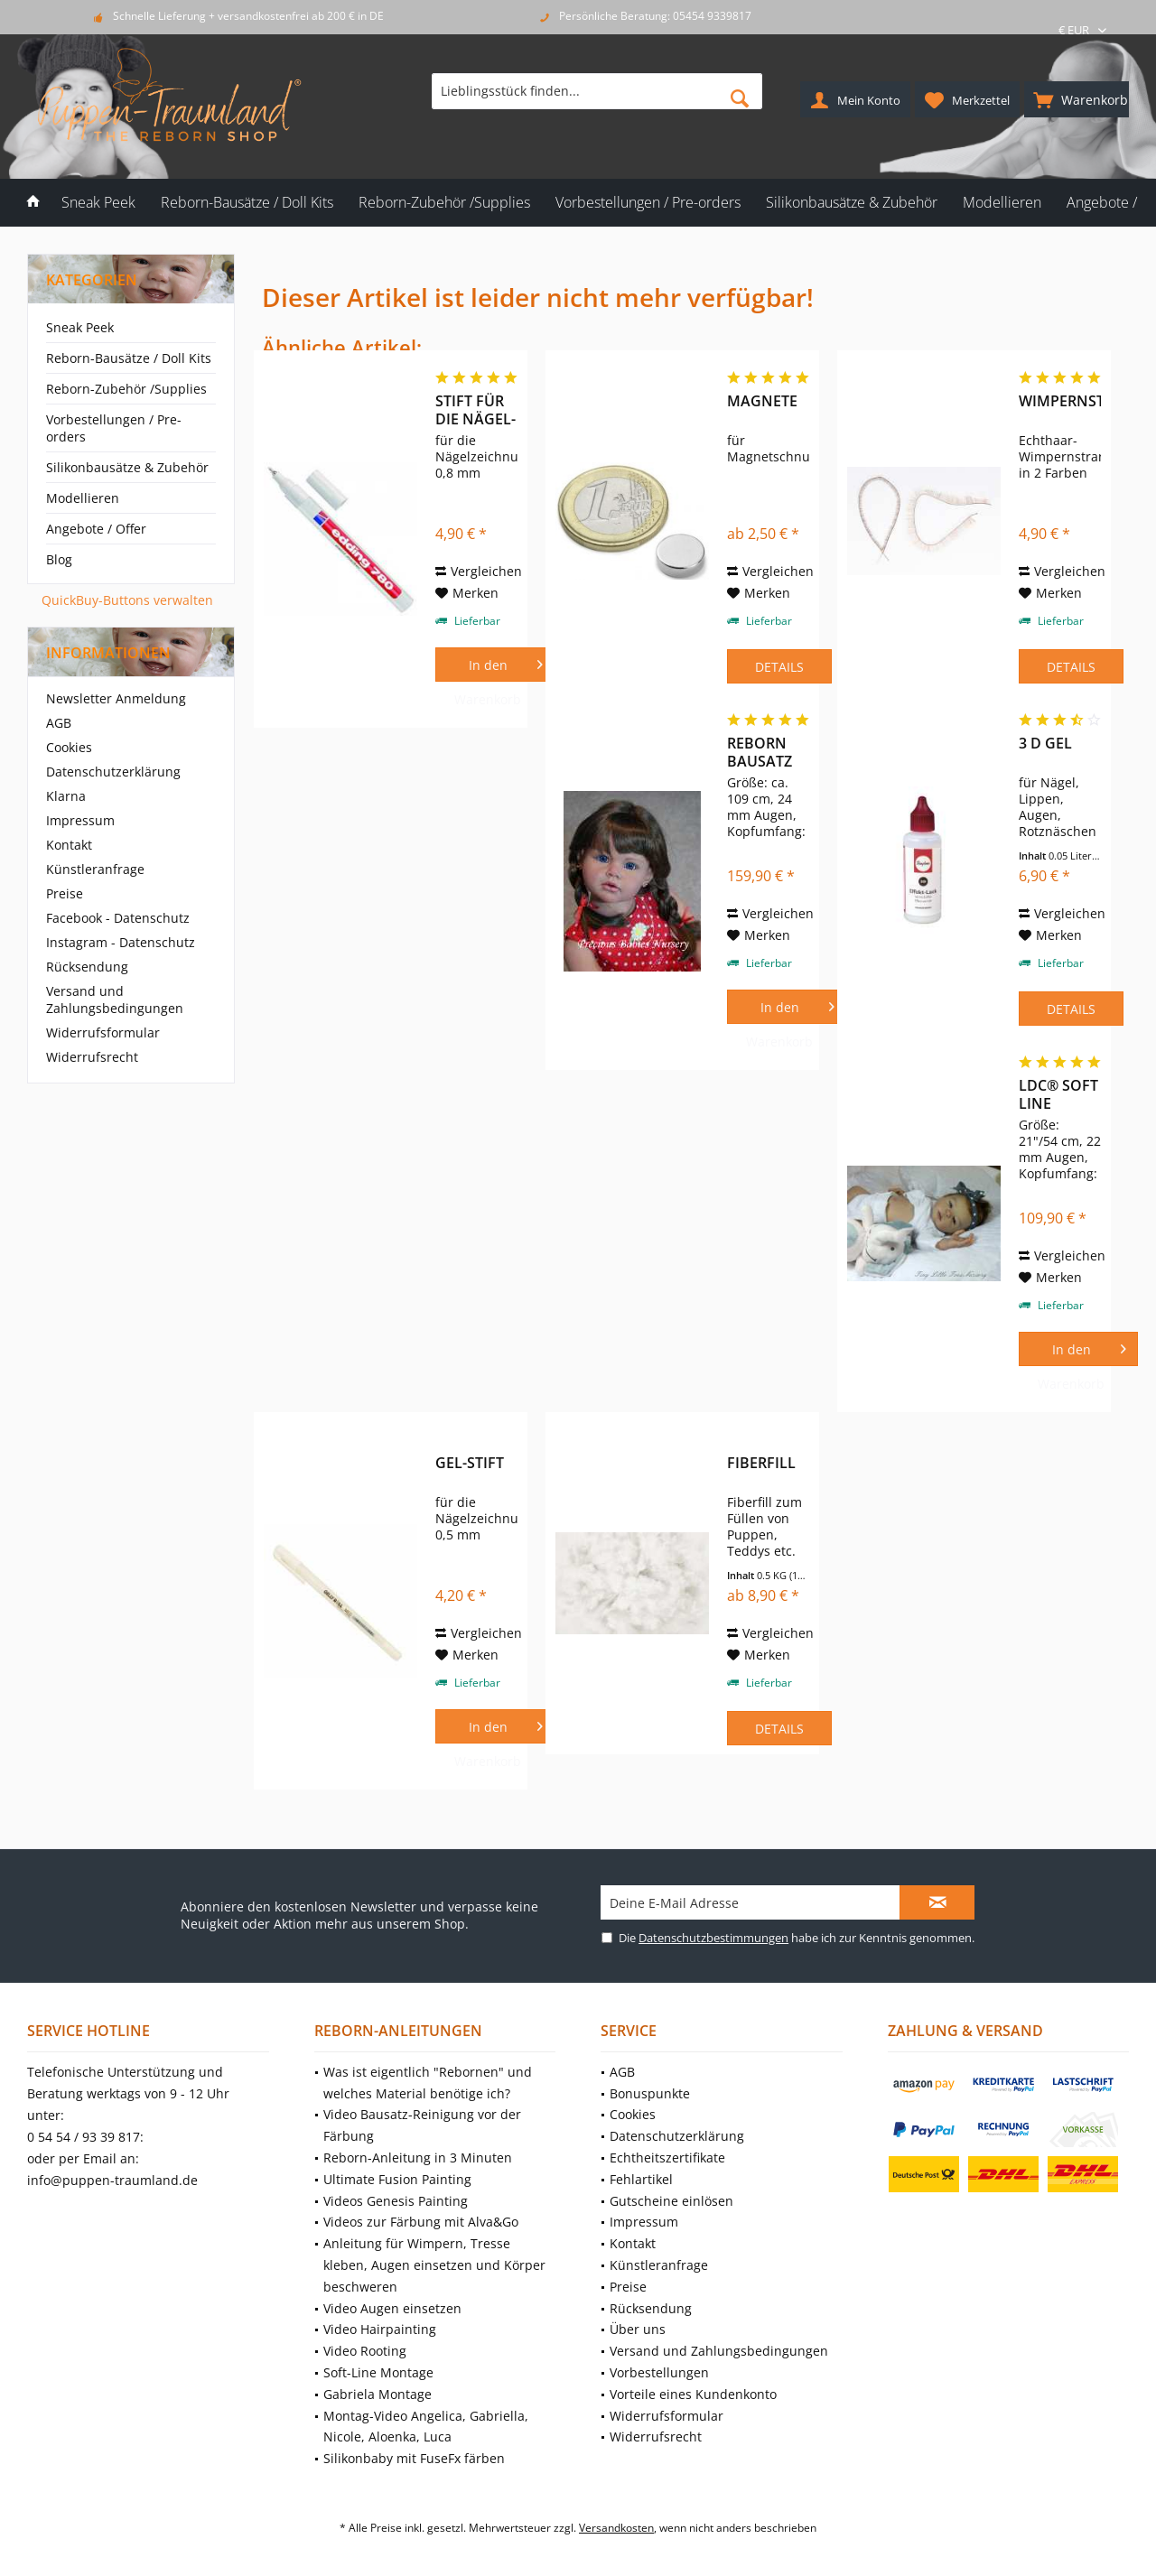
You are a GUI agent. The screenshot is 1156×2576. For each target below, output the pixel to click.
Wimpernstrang (1060, 401)
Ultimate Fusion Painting (397, 2179)
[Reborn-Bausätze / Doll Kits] (247, 203)
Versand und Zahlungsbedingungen (114, 999)
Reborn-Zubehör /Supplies (126, 388)
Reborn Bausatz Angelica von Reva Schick (763, 752)
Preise (64, 893)
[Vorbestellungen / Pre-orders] (648, 203)
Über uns (638, 2329)
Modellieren (82, 498)
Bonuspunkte (650, 2093)
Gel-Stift (469, 1463)
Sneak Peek (80, 327)
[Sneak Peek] (98, 203)
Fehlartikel (641, 2179)
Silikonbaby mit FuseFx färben (414, 2458)
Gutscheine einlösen (671, 2200)
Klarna (66, 795)
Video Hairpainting (379, 2329)
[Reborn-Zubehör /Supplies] (444, 203)
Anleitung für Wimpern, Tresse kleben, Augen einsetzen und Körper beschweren (434, 2265)
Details (779, 666)
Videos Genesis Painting (395, 2200)
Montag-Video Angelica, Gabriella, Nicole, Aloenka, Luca (425, 2426)
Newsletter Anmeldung (116, 698)
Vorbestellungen (659, 2372)
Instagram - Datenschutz (120, 942)
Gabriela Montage (377, 2394)
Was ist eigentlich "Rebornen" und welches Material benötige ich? (427, 2082)
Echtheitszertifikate (667, 2157)
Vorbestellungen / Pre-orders (114, 428)
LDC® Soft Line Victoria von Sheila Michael (1058, 1094)
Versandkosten (616, 2527)
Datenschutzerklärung (113, 771)
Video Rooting (364, 2350)
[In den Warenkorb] (495, 664)
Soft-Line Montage (378, 2372)
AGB (58, 722)
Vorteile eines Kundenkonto (693, 2394)
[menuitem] (1076, 99)
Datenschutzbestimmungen (713, 1938)
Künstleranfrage (95, 869)
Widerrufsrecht (92, 1056)
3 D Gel (1045, 743)
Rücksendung (87, 966)
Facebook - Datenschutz (118, 917)
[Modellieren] (1002, 203)
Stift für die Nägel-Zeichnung (476, 410)
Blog (59, 559)
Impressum (80, 820)
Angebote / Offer (96, 528)
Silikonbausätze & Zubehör (127, 467)
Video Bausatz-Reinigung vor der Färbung (422, 2125)
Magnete (762, 401)
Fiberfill (761, 1463)
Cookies (69, 747)
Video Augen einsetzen (392, 2308)
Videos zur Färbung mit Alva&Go (420, 2221)
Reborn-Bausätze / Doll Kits (128, 358)
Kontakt (69, 844)
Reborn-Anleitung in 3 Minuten (417, 2157)
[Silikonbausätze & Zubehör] (851, 203)
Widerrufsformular (103, 1032)
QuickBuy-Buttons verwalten (127, 600)
